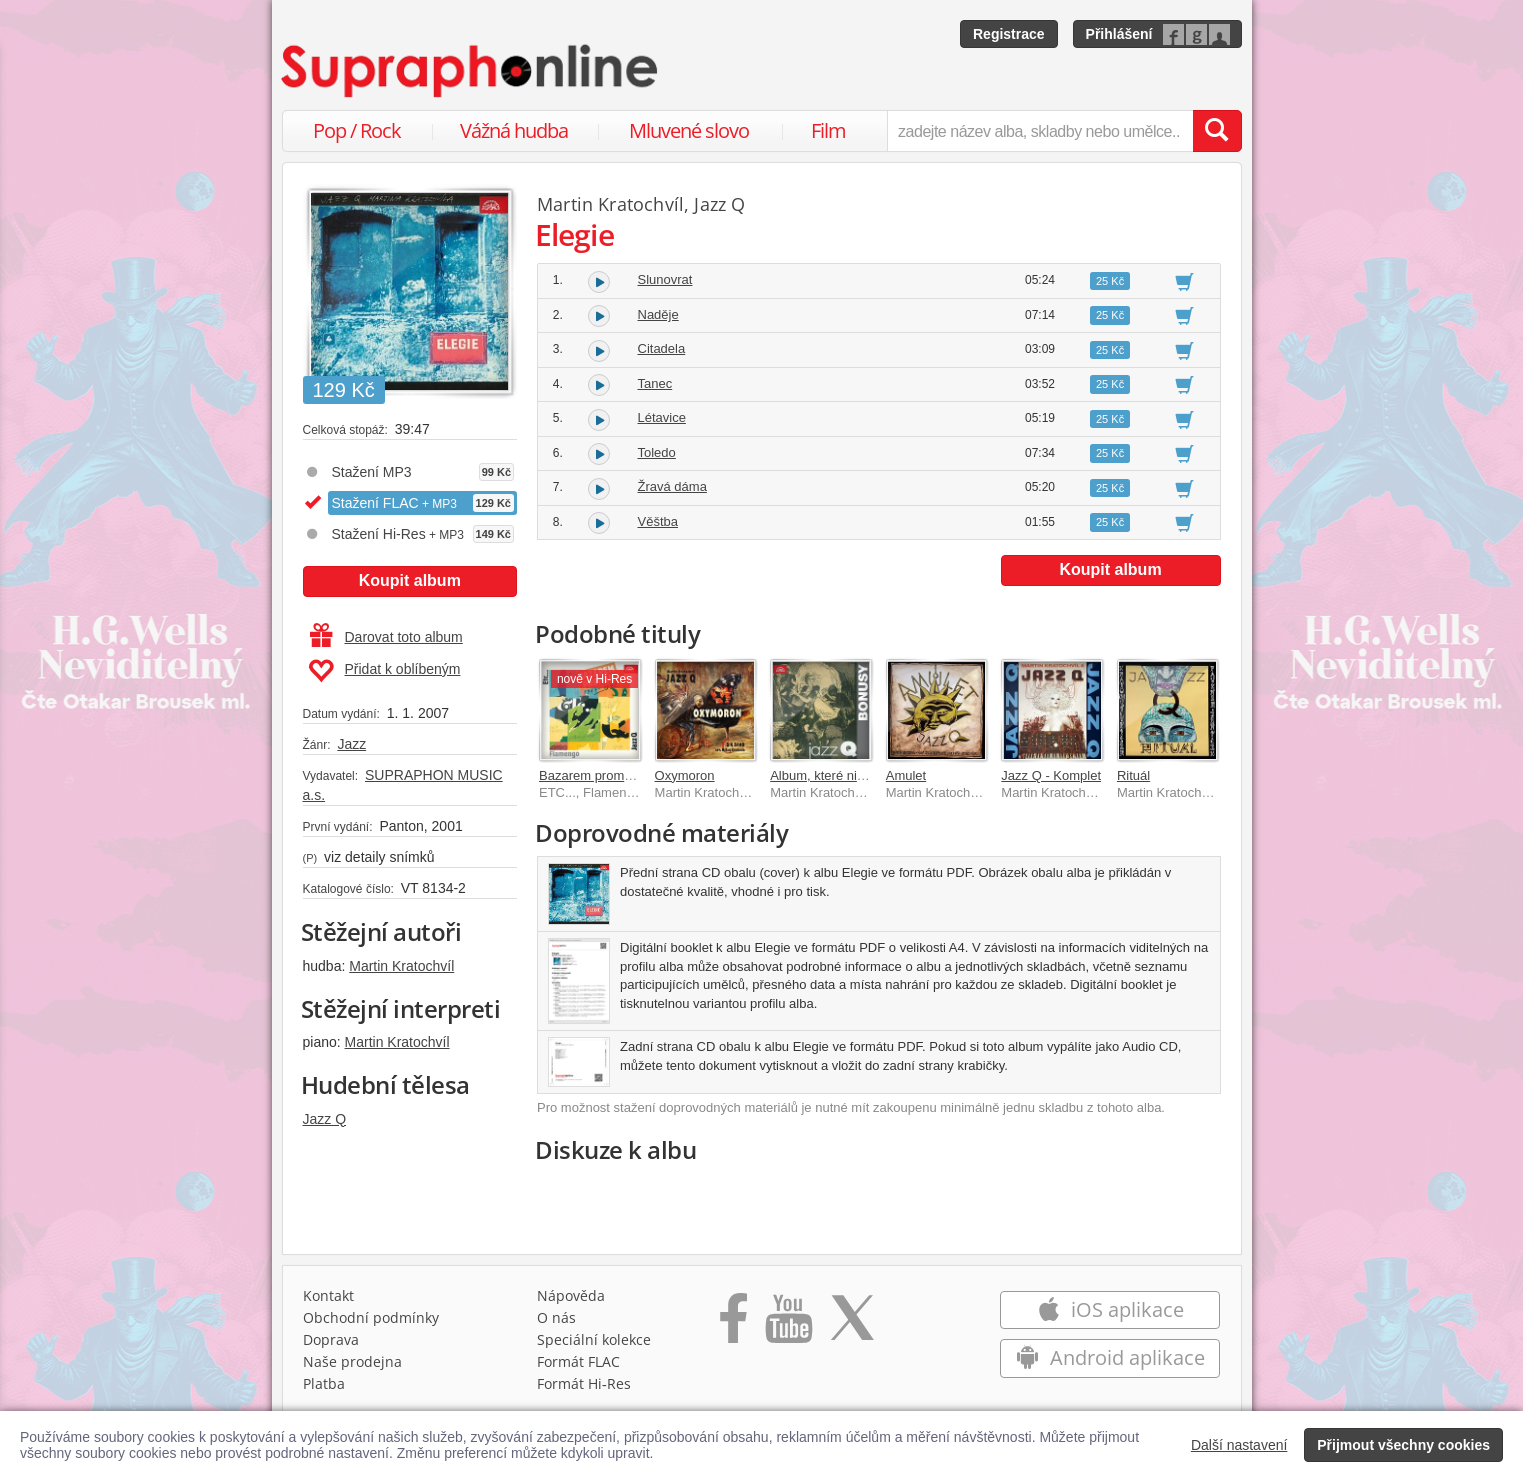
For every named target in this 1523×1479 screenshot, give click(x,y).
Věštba (658, 521)
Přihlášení (1119, 34)
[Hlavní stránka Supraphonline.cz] (471, 71)
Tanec (655, 383)
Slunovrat (665, 279)
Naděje (658, 314)
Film (828, 130)
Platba (324, 1383)
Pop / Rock (357, 130)
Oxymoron (685, 775)
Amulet (906, 775)
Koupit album (410, 580)
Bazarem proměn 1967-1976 (622, 775)
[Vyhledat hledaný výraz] (1217, 131)
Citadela (662, 348)
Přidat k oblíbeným (384, 671)
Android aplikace (1110, 1357)
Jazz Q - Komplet (1051, 775)
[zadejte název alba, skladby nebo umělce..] (1039, 131)
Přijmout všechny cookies (1403, 1445)
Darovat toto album (386, 637)
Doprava (331, 1339)
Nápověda (571, 1295)
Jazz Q (325, 1119)
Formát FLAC (578, 1361)
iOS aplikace (1110, 1309)
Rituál (1133, 775)
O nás (556, 1317)
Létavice (662, 417)
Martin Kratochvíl (401, 966)
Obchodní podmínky (371, 1317)
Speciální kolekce (594, 1339)
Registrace (1009, 34)
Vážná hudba (514, 130)
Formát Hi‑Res (584, 1383)
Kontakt (328, 1295)
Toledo (657, 452)
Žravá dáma (672, 486)
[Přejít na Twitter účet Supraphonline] (852, 1325)
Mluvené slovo (689, 130)
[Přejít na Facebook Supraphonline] (733, 1325)
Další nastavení (1239, 1445)
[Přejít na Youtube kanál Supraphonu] (788, 1325)
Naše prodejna (352, 1361)
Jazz (351, 744)
